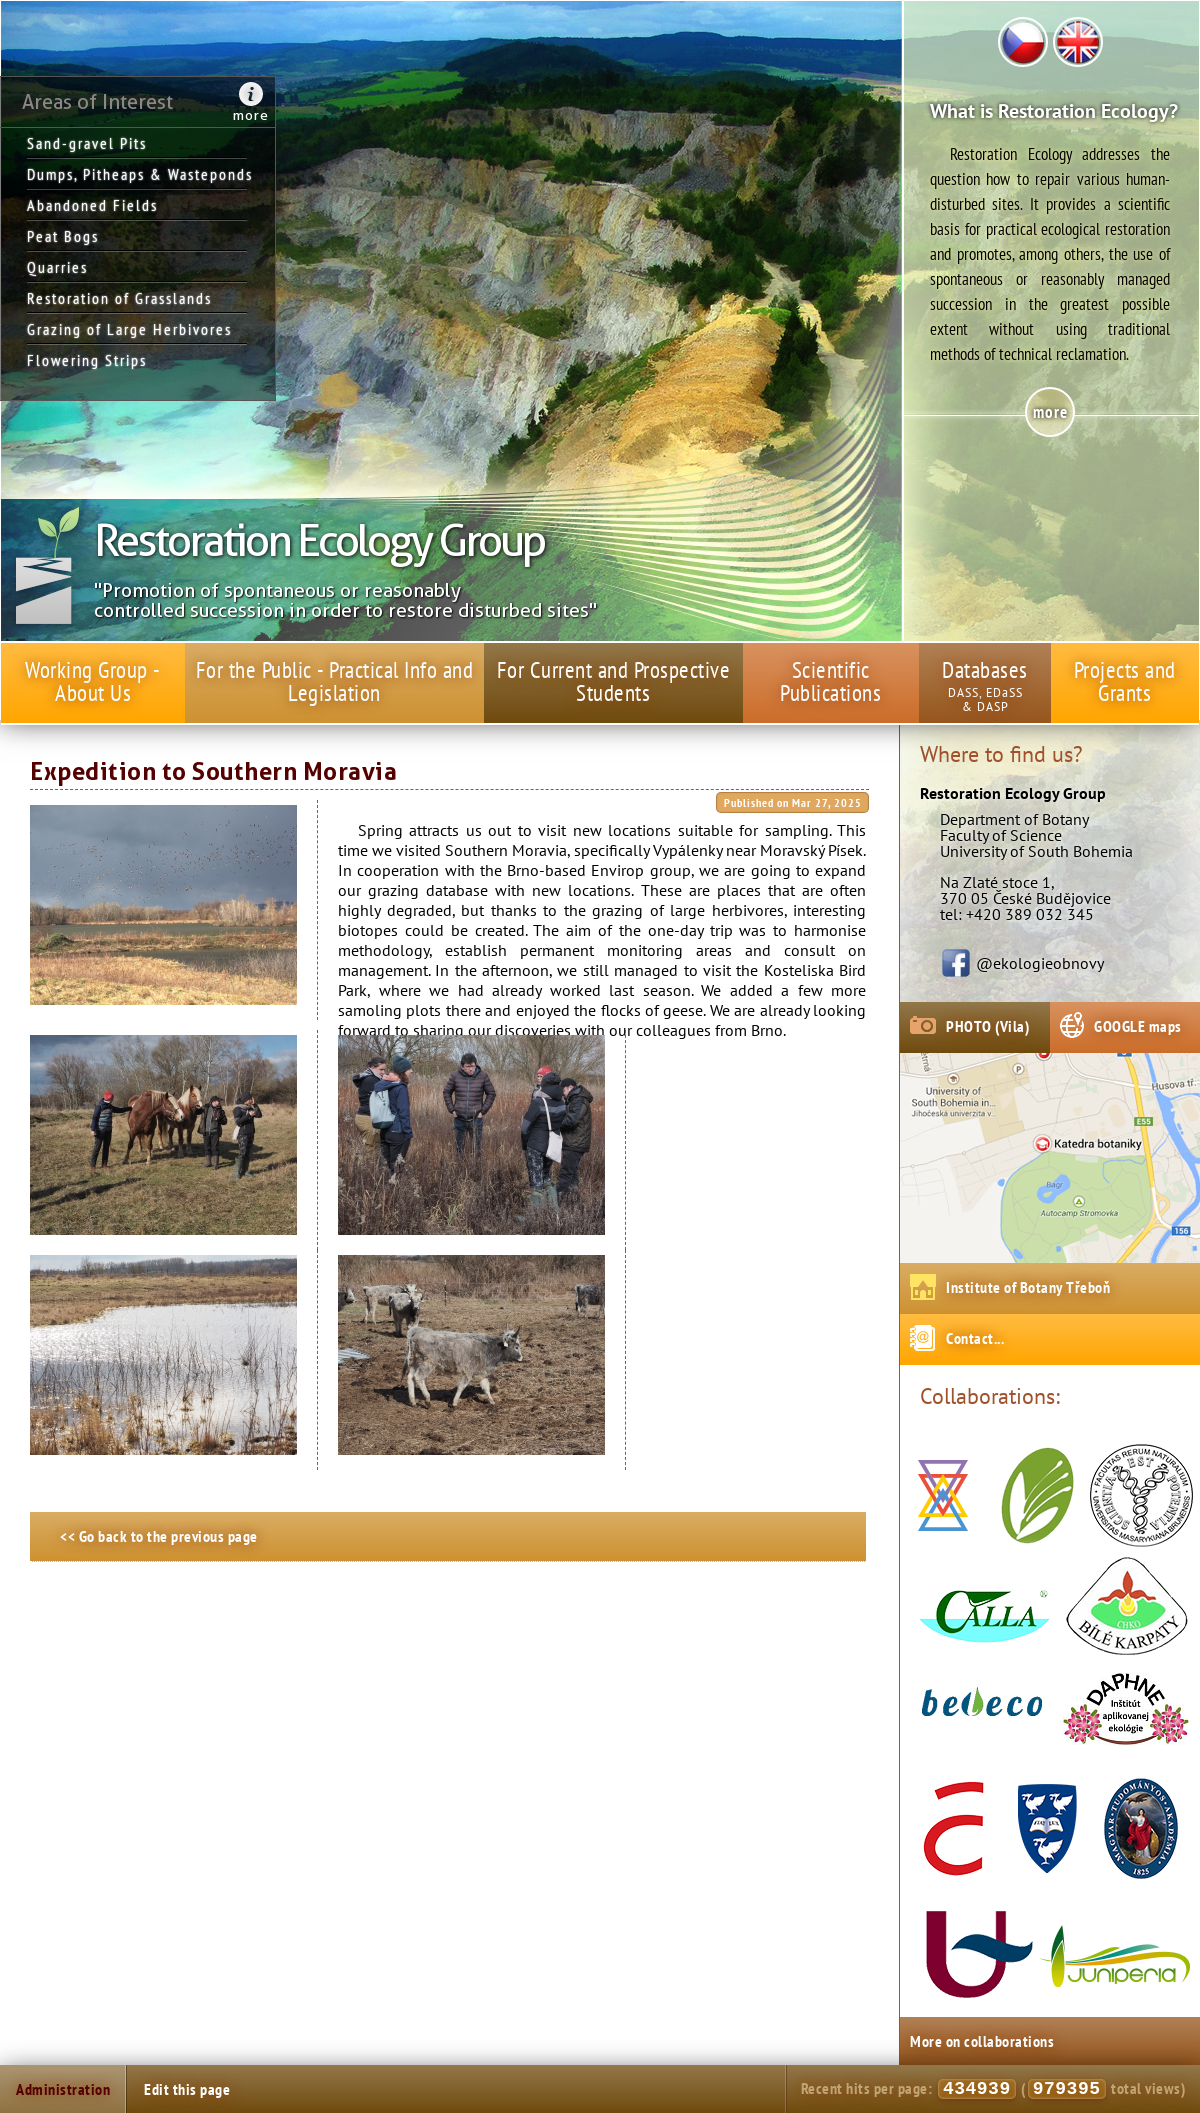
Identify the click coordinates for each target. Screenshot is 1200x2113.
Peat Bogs (63, 236)
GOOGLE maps (1138, 1026)
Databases (985, 669)
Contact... (975, 1338)
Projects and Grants (1125, 681)
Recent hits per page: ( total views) (993, 2089)
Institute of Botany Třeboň (1028, 1287)
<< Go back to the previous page (159, 1536)
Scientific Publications (830, 681)
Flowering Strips (87, 360)
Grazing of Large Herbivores (129, 329)
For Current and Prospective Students (614, 681)
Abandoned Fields (92, 205)
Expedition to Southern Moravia (213, 772)
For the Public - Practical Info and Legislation (335, 681)
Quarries (57, 267)
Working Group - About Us (93, 681)
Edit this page (187, 2089)
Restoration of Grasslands (119, 298)
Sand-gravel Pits (87, 143)
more (251, 115)
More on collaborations (982, 2041)
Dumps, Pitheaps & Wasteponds (137, 174)
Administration (63, 2089)
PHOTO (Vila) (987, 1026)
